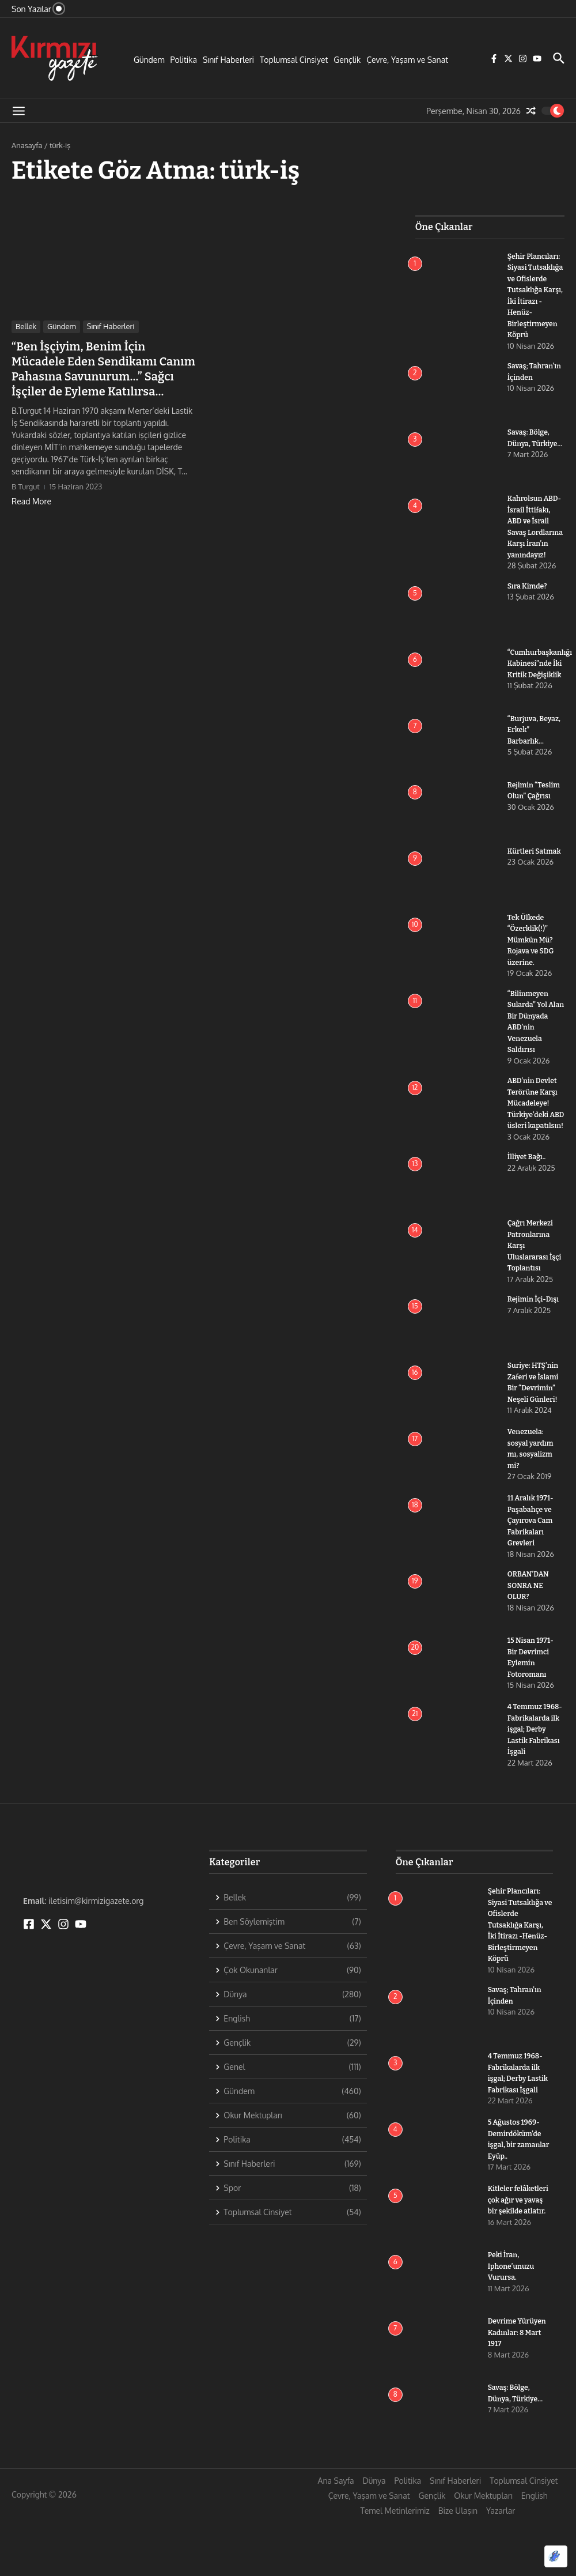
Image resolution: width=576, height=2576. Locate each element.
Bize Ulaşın (458, 2567)
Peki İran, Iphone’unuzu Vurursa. (512, 2322)
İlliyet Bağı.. (527, 1201)
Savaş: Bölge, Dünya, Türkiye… (529, 454)
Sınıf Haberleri (228, 60)
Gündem (149, 60)
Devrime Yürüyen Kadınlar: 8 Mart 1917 (519, 2388)
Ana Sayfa (336, 2537)
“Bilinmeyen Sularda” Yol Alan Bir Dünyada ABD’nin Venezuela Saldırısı (529, 1050)
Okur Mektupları (483, 2552)
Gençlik (347, 60)
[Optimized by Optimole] (555, 2556)
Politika (183, 60)
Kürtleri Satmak (535, 873)
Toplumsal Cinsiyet (294, 60)
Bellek (26, 326)
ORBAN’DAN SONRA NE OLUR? (529, 1630)
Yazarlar (500, 2567)
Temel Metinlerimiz (395, 2567)
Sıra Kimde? (528, 608)
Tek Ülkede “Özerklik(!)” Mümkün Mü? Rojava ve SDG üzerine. (532, 962)
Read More (31, 501)
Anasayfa (27, 145)
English (534, 2552)
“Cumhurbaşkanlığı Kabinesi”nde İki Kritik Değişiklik (541, 685)
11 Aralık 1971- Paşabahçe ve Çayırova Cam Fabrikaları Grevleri (531, 1565)
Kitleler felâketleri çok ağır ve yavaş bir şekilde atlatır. (520, 2256)
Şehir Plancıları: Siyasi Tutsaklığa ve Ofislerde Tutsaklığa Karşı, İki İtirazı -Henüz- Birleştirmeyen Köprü (535, 301)
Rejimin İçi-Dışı (534, 1344)
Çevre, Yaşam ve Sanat (407, 60)
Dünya (373, 2537)
